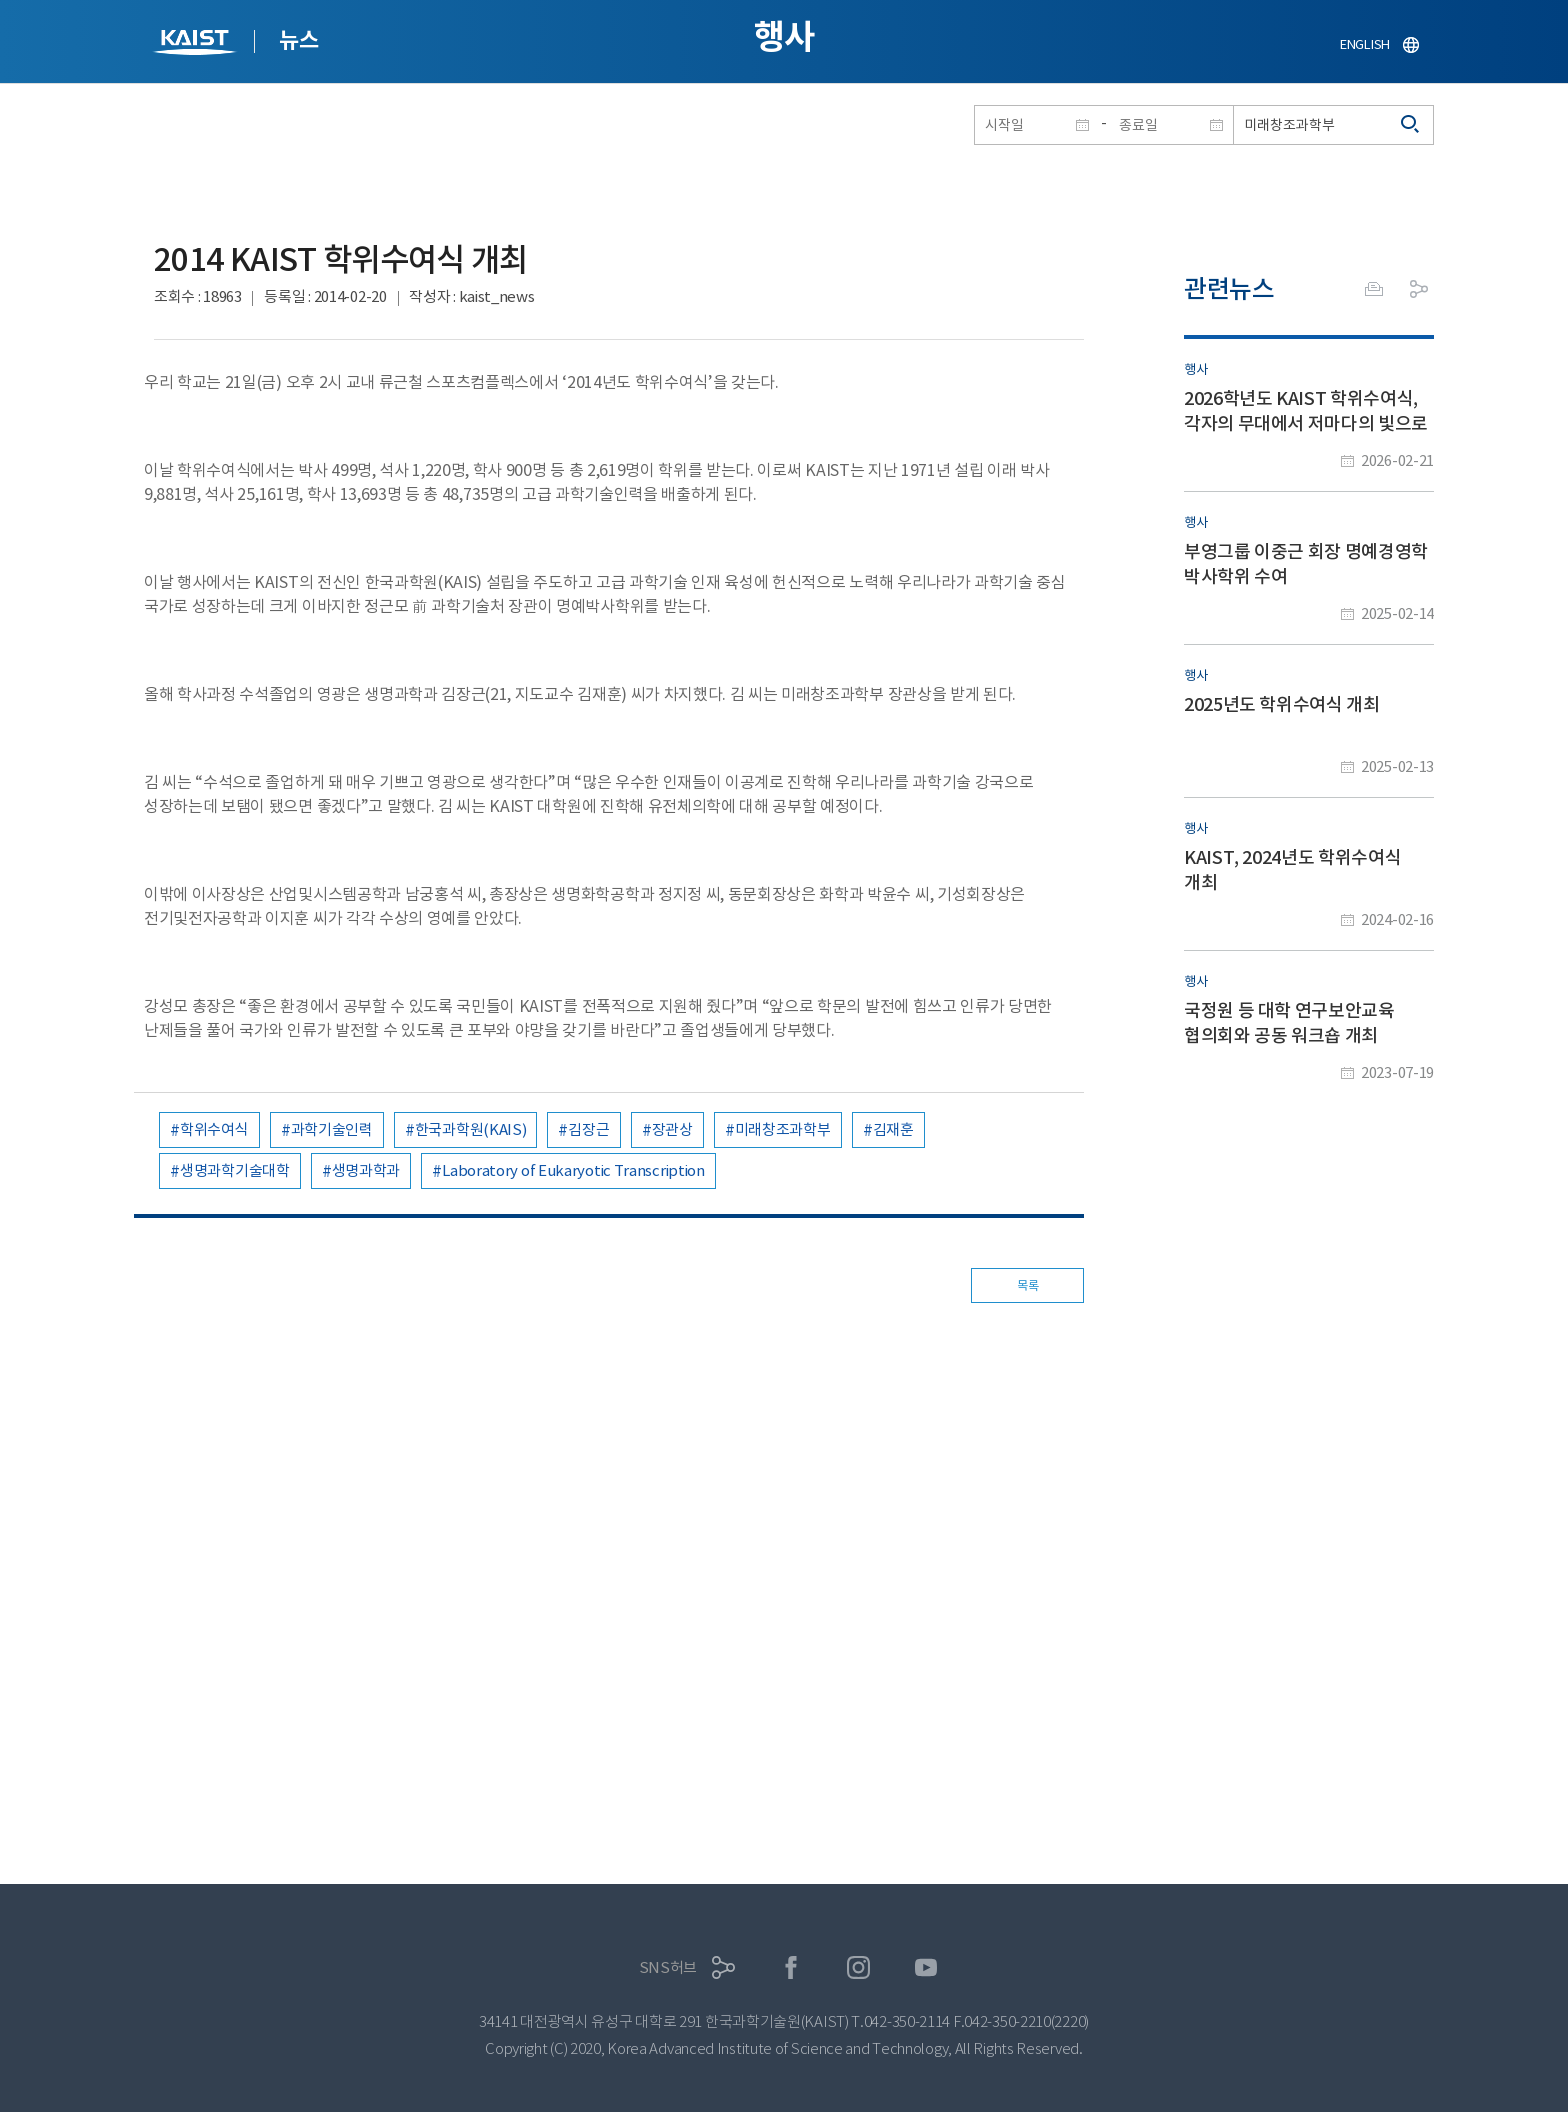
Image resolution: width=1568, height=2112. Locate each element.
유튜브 (926, 1967)
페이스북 (791, 1967)
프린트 (1374, 289)
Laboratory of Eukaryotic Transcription (573, 1170)
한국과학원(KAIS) (471, 1129)
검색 (1411, 125)
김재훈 (893, 1129)
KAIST (197, 44)
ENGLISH (1365, 44)
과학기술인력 (332, 1129)
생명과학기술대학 (235, 1170)
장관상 (672, 1129)
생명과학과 (366, 1170)
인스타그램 (858, 1967)
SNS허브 (668, 1967)
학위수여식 (214, 1129)
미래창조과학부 (783, 1129)
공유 (1419, 289)
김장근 (588, 1129)
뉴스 (298, 40)
